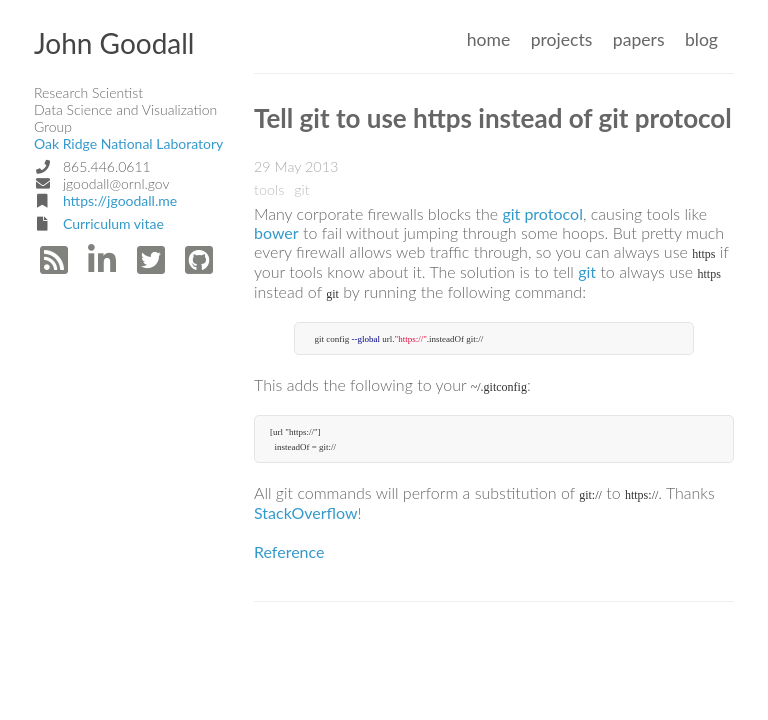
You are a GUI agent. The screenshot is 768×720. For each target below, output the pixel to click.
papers (639, 39)
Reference (289, 551)
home (489, 39)
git (587, 271)
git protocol (542, 213)
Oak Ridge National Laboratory (128, 143)
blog (701, 39)
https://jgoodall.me (120, 200)
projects (562, 39)
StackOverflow (305, 512)
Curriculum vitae (113, 223)
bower (276, 232)
